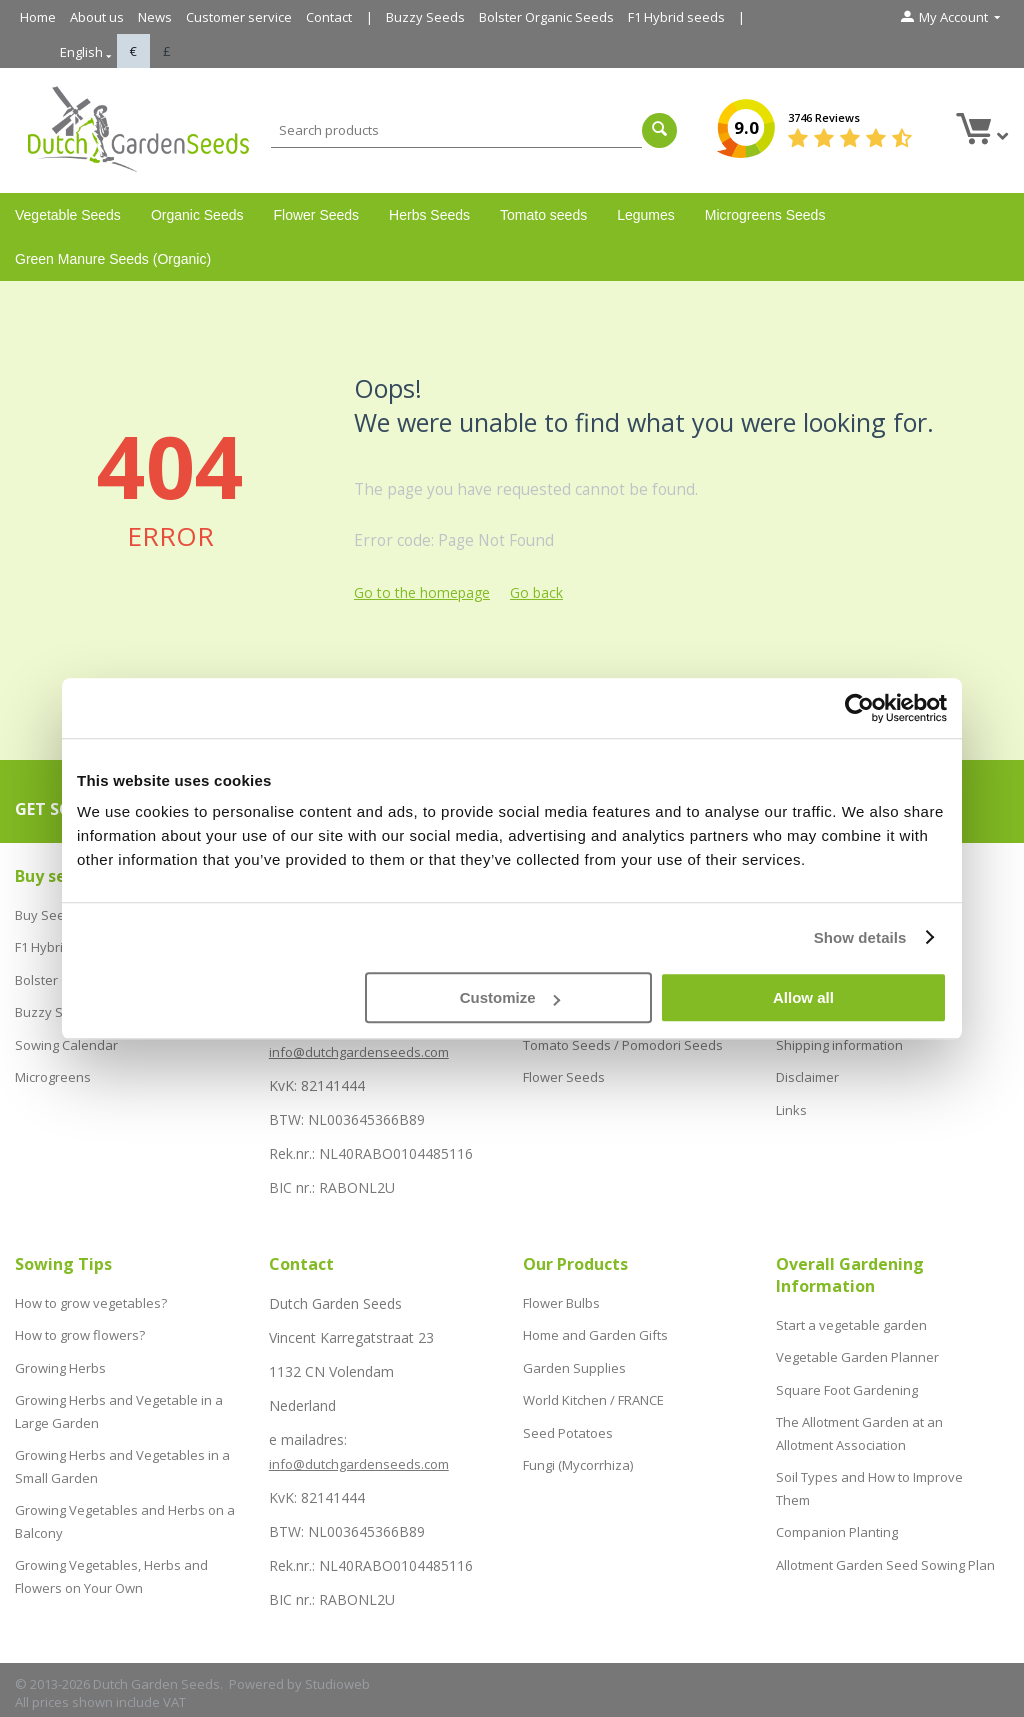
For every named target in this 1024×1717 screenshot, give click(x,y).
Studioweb (337, 1684)
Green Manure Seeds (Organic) (113, 259)
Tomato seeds (543, 215)
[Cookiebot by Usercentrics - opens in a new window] (859, 708)
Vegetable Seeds (68, 215)
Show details (860, 937)
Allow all (803, 997)
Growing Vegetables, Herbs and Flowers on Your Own (111, 1533)
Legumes (646, 215)
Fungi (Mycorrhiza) (578, 1442)
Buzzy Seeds (425, 17)
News (155, 17)
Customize (510, 997)
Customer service (239, 17)
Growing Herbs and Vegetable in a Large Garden (119, 1394)
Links (791, 1082)
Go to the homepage (422, 592)
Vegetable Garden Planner (857, 1351)
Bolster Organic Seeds (546, 17)
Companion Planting (837, 1500)
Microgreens (53, 1054)
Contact (329, 17)
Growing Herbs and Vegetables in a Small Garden (122, 1441)
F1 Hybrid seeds (676, 17)
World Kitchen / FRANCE (593, 1385)
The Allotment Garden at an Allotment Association (859, 1416)
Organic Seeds (197, 215)
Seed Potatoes (568, 1413)
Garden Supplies (574, 1357)
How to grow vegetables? (91, 1301)
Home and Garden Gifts (595, 1329)
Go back (536, 592)
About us (97, 17)
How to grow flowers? (80, 1329)
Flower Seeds (316, 215)
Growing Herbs (60, 1357)
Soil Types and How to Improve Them (869, 1463)
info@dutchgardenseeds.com (359, 1052)
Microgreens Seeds (765, 215)
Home (38, 17)
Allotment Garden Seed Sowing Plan (885, 1528)
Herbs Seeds (429, 215)
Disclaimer (807, 1054)
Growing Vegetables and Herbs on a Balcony (125, 1487)
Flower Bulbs (561, 1301)
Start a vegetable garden (851, 1323)
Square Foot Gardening (847, 1379)
